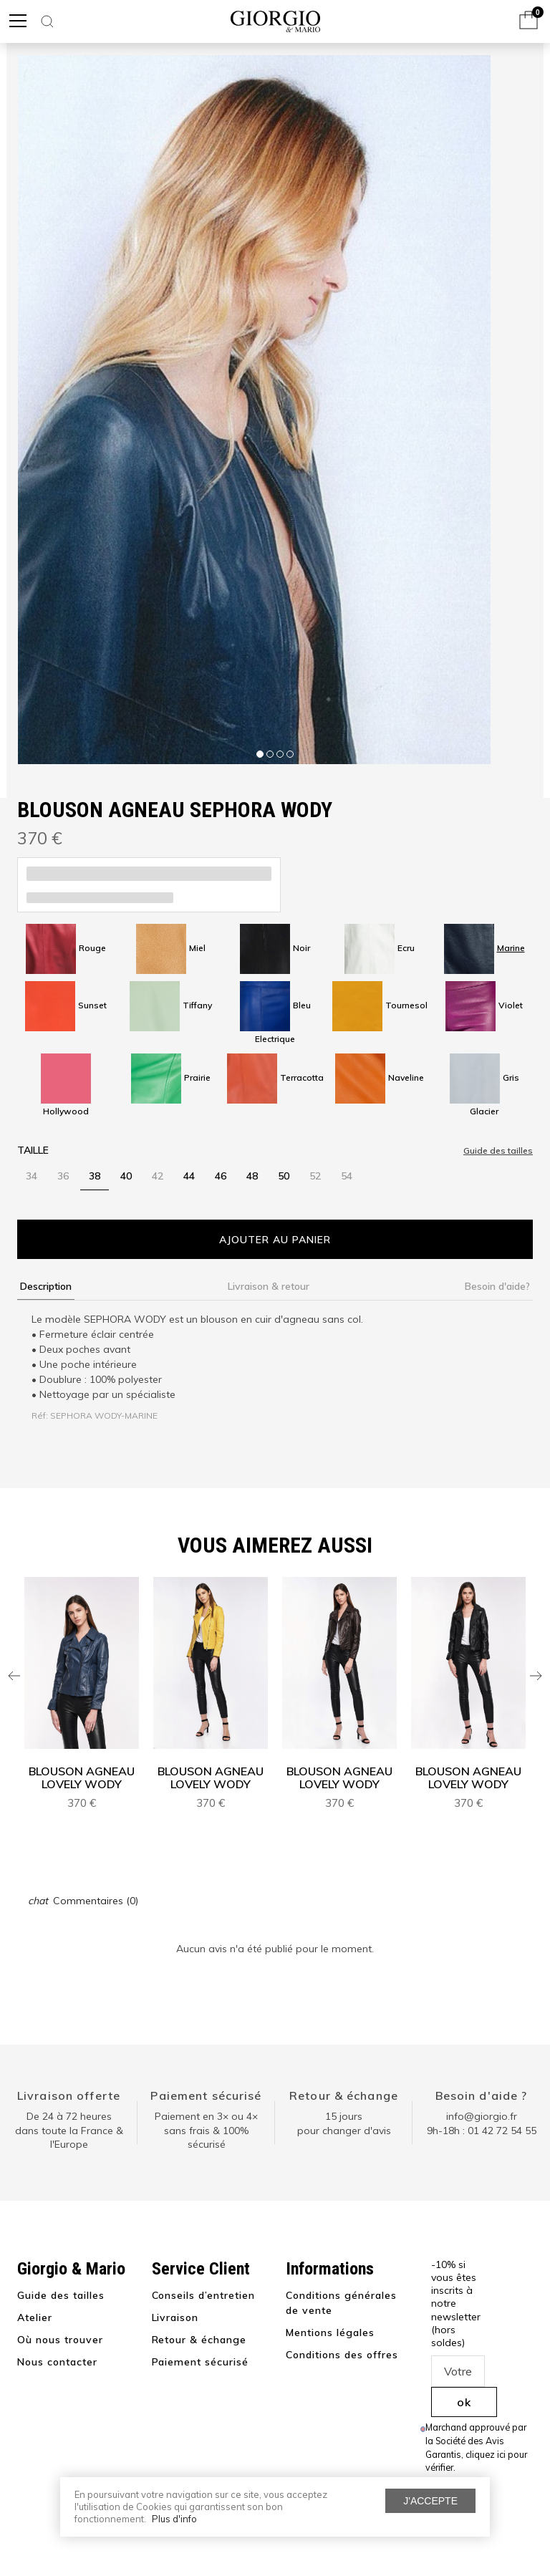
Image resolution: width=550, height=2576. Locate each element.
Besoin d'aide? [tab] (497, 1286)
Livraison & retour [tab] (268, 1286)
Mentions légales (330, 2332)
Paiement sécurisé (205, 2095)
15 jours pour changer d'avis (344, 2123)
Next (535, 1675)
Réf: (40, 1415)
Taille (33, 1150)
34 (31, 1175)
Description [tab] (46, 1286)
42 (157, 1175)
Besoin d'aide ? (481, 2095)
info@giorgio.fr (481, 2116)
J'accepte (430, 2501)
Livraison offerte (68, 2095)
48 (252, 1175)
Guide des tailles (61, 2295)
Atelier (34, 2317)
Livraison (175, 2317)
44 (189, 1175)
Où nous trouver (60, 2339)
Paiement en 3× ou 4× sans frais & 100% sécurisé (206, 2130)
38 (94, 1175)
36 (63, 1175)
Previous (14, 1675)
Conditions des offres (342, 2354)
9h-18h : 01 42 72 (481, 2130)
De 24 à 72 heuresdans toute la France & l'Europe (69, 2130)
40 (126, 1175)
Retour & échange (343, 2095)
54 (346, 1175)
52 (315, 1175)
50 (283, 1175)
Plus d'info (174, 2518)
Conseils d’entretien (204, 2295)
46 (220, 1175)
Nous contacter (57, 2361)
